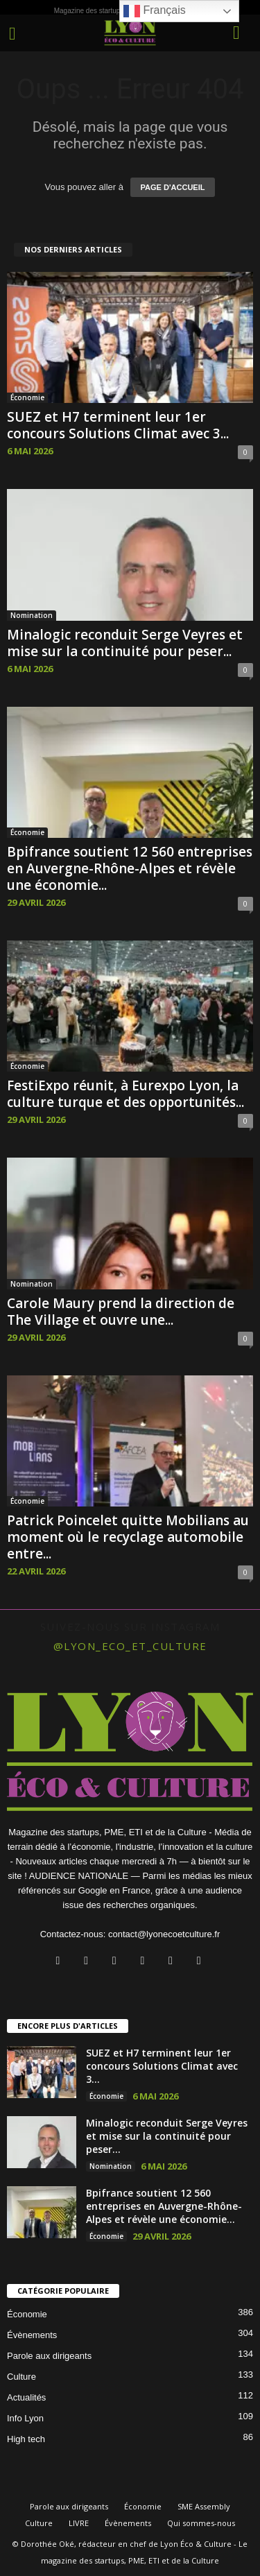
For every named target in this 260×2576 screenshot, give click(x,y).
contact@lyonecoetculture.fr (164, 1934)
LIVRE (79, 2523)
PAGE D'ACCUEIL (173, 187)
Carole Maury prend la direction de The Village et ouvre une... (120, 1311)
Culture (21, 2376)
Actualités (26, 2397)
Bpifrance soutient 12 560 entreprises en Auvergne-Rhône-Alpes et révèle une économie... (129, 868)
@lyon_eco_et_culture (130, 1646)
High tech (26, 2439)
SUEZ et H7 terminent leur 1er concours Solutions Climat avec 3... (118, 425)
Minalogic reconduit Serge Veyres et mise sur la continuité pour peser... (125, 643)
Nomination (31, 615)
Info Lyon (25, 2418)
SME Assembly (203, 2506)
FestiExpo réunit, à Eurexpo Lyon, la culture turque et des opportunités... (125, 1093)
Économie (27, 397)
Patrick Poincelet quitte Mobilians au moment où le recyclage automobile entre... (128, 1537)
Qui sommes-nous (201, 2523)
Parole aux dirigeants (49, 2356)
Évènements (32, 2335)
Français (154, 11)
